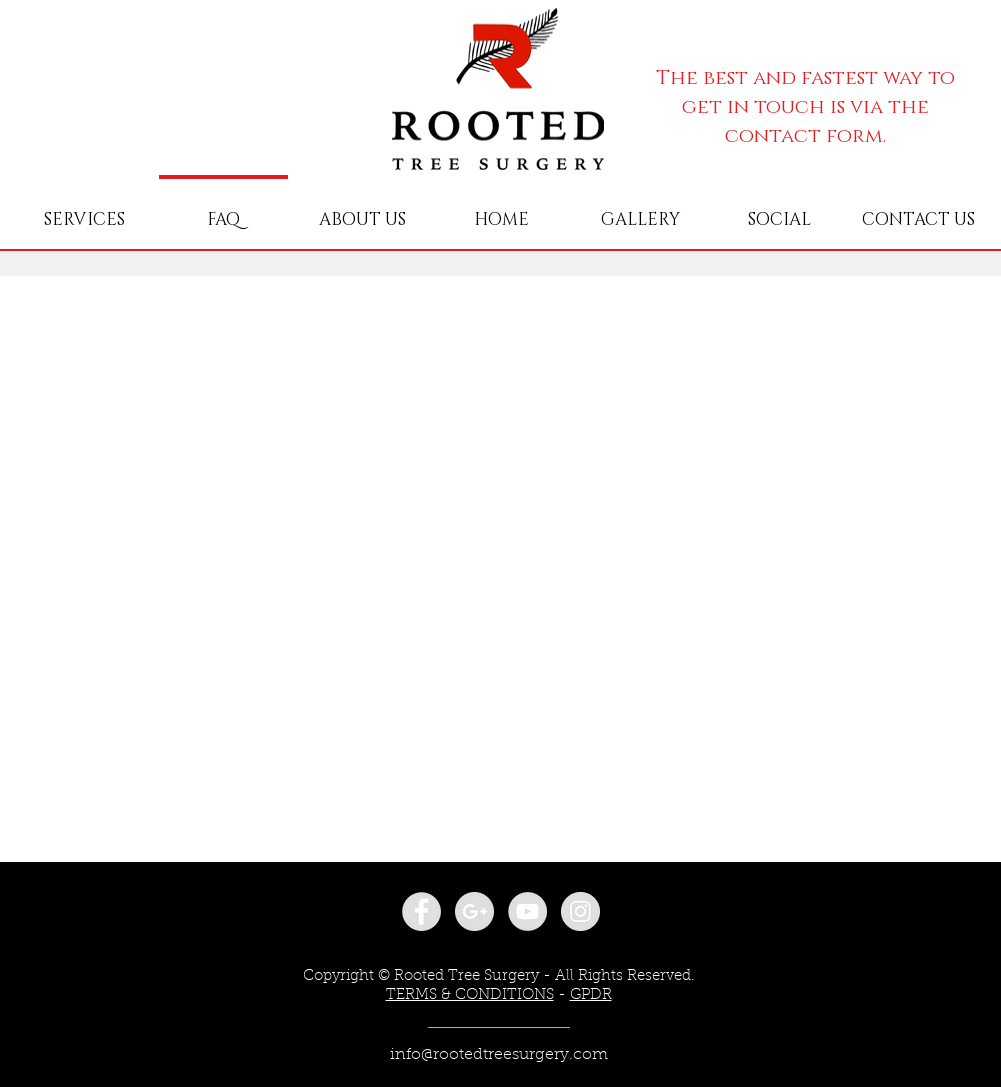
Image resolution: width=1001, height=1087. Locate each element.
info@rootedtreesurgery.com (499, 1055)
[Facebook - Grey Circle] (421, 911)
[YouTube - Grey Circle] (527, 911)
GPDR (591, 995)
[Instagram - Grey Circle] (580, 911)
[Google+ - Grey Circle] (474, 911)
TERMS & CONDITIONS (470, 995)
